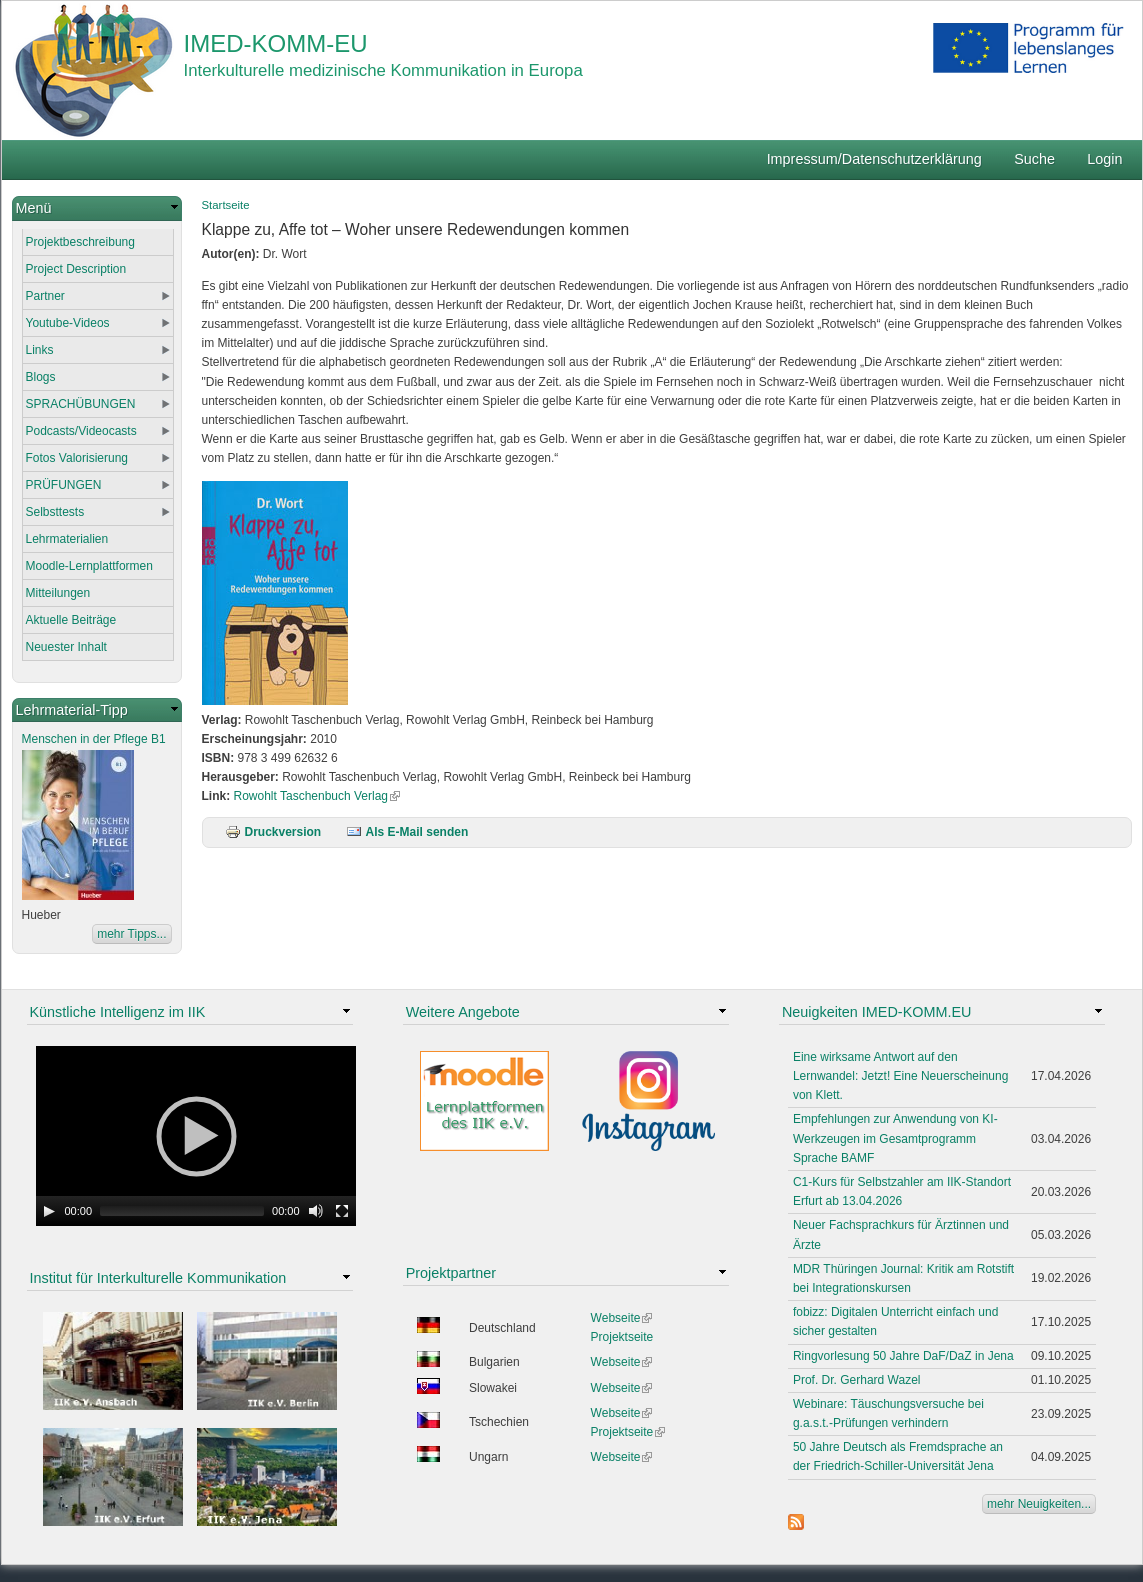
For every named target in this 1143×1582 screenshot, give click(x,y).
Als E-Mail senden (407, 832)
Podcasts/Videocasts (81, 431)
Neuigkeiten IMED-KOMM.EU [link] (877, 1012)
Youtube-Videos (68, 323)
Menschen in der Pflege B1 (94, 739)
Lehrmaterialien (67, 539)
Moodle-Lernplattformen (89, 566)
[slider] (182, 1211)
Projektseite (622, 1337)
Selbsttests (55, 512)
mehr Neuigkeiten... (1039, 1504)
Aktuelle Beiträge (71, 620)
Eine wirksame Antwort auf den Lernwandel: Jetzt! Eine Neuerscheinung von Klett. (900, 1076)
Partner (45, 296)
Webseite (622, 1318)
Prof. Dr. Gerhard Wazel (857, 1380)
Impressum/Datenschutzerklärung (874, 159)
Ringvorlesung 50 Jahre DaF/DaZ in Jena (903, 1356)
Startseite (226, 205)
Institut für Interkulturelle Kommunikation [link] (158, 1278)
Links (40, 350)
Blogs (41, 377)
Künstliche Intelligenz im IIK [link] (118, 1012)
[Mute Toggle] (316, 1211)
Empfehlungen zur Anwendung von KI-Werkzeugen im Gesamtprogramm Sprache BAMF (895, 1138)
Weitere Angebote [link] (463, 1012)
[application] (196, 1136)
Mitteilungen (58, 593)
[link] (97, 208)
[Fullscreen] (342, 1211)
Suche (1034, 159)
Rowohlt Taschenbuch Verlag (317, 796)
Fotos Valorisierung (77, 458)
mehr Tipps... (131, 934)
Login (1104, 159)
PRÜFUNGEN (64, 485)
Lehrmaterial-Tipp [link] (72, 710)
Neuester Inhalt (66, 647)
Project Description (76, 269)
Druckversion (273, 832)
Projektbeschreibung (80, 242)
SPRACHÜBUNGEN (81, 404)
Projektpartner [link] (451, 1273)
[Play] (49, 1211)
